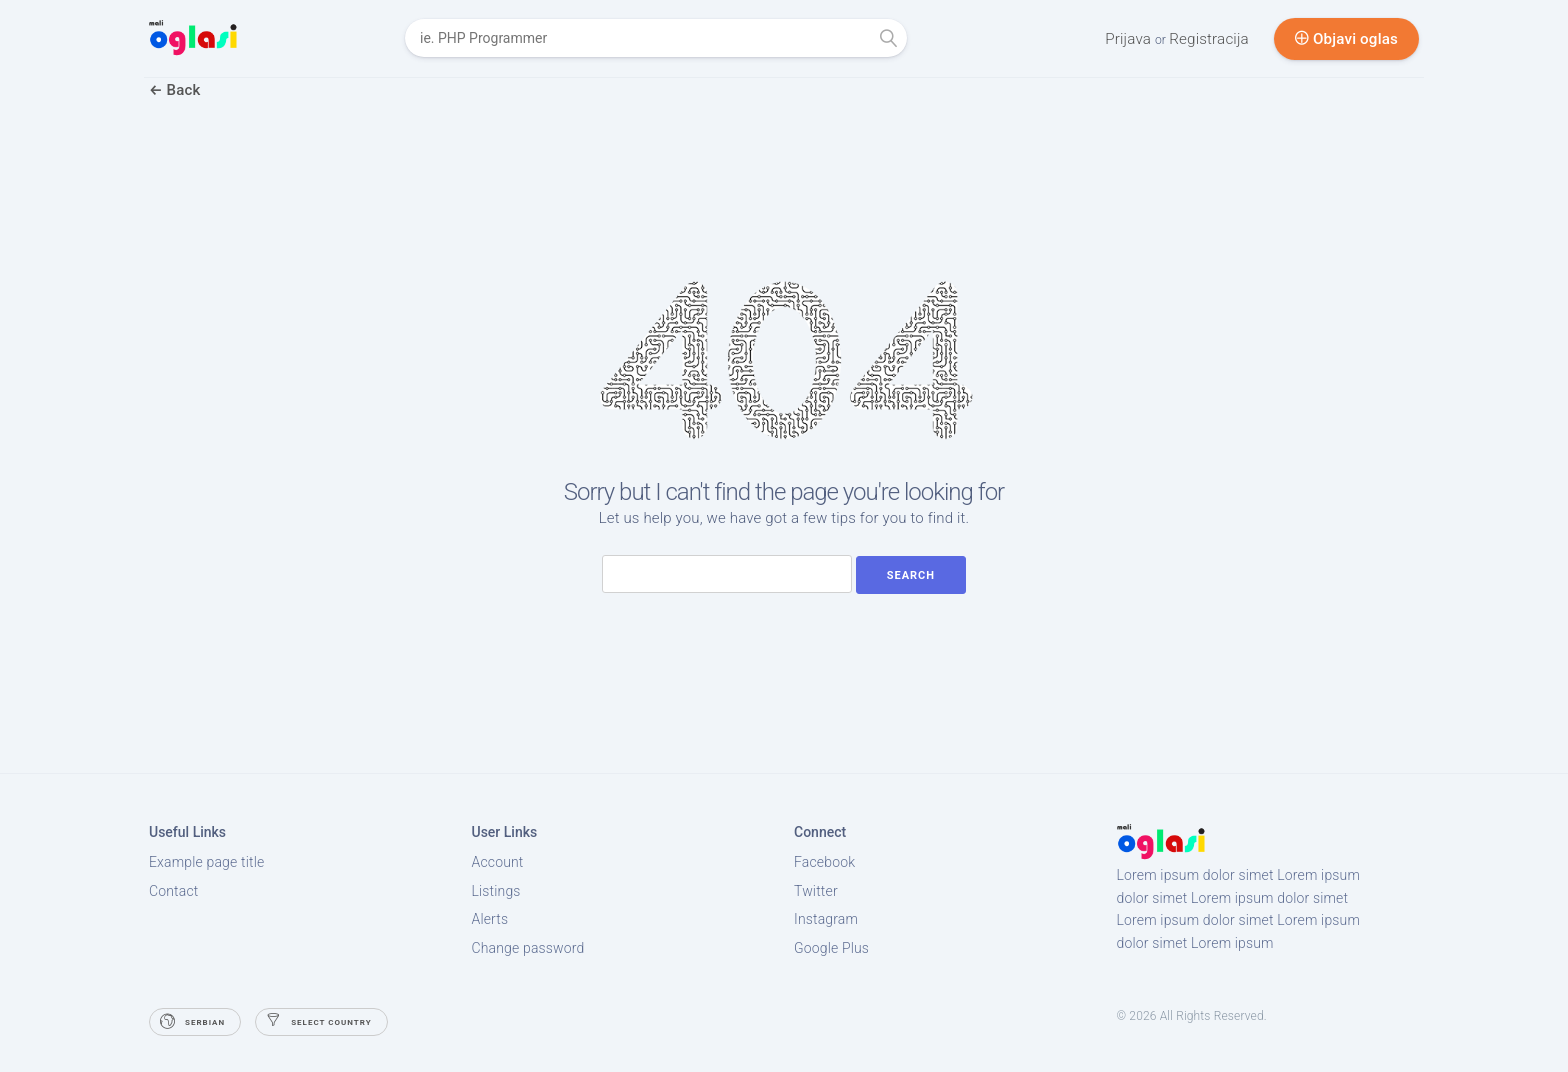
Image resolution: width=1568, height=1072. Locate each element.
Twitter (816, 891)
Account (498, 862)
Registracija (1209, 39)
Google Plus (831, 948)
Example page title (206, 862)
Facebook (824, 862)
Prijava (1130, 39)
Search (911, 575)
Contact (173, 891)
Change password (528, 948)
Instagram (826, 919)
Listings (496, 891)
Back (174, 90)
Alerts (490, 919)
